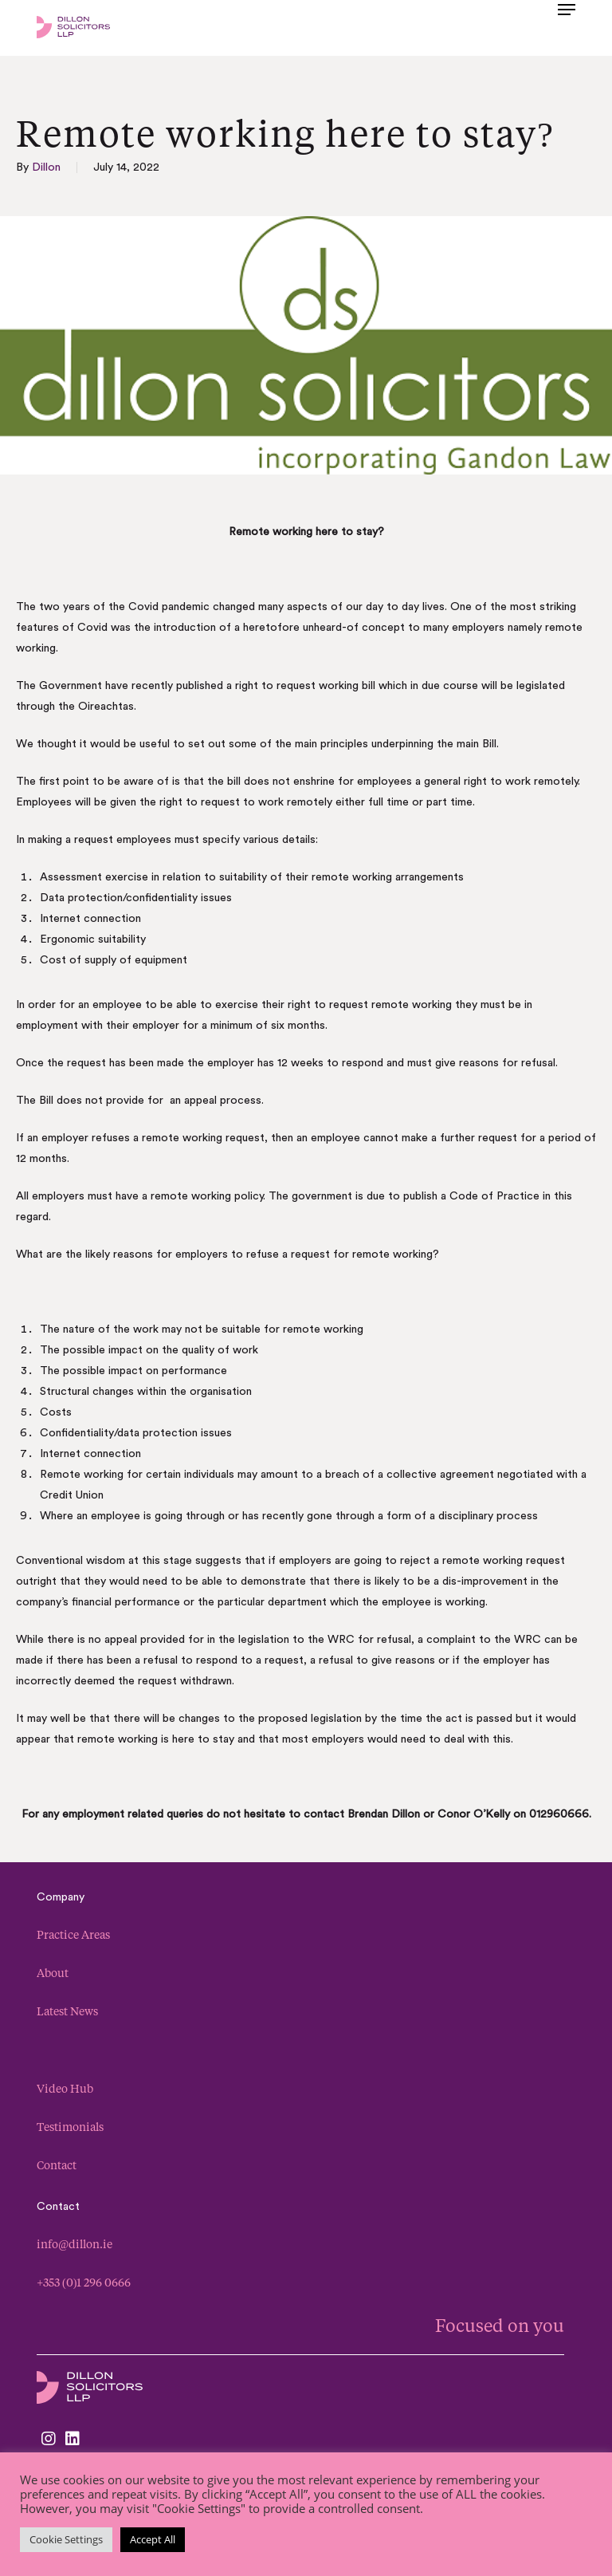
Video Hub (65, 2088)
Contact (56, 2164)
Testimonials (70, 2126)
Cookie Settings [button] (66, 2539)
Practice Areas (73, 1934)
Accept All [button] (152, 2539)
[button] (566, 25)
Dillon (46, 167)
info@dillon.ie (74, 2243)
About (53, 1972)
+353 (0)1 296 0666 (84, 2282)
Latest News (67, 2011)
